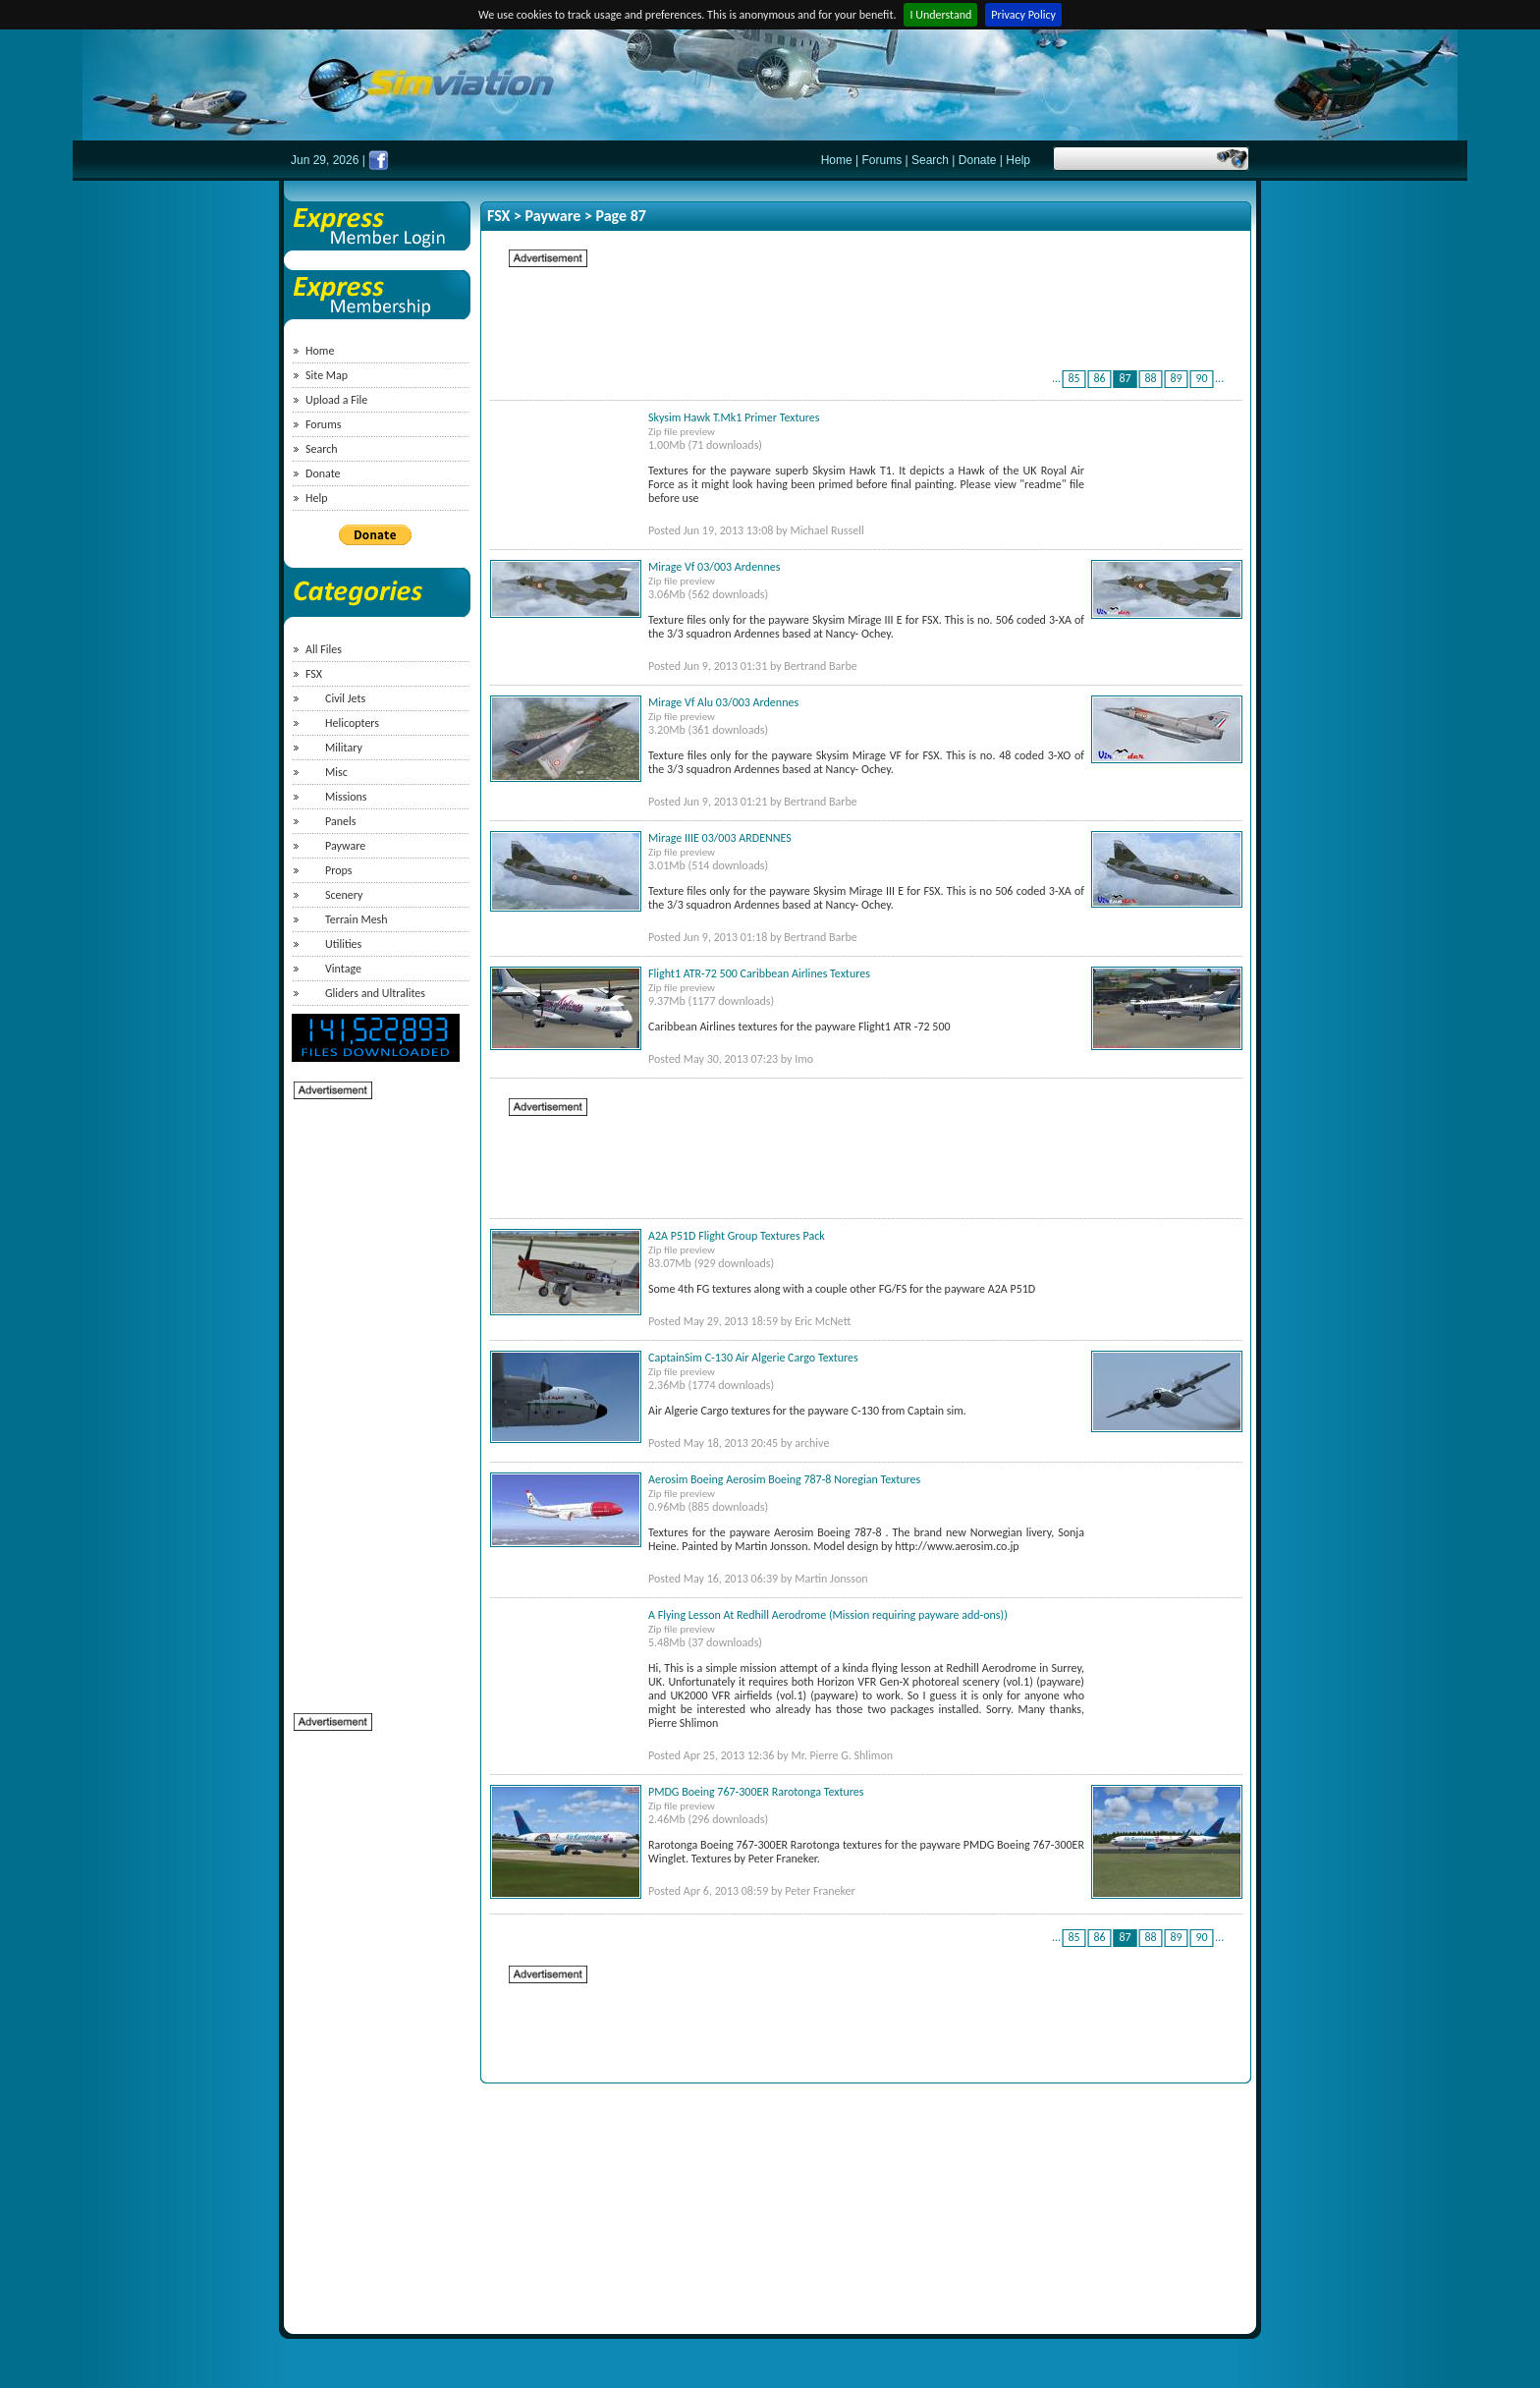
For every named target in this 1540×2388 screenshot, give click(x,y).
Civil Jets (345, 698)
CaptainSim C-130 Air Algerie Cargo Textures (753, 1357)
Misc (336, 772)
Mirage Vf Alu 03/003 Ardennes (723, 702)
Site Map (326, 375)
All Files (323, 649)
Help (1018, 160)
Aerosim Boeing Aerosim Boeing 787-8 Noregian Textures (784, 1479)
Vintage (343, 968)
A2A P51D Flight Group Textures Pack (736, 1236)
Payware (345, 846)
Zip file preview (681, 431)
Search (930, 160)
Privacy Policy (1023, 15)
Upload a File (336, 400)
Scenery (344, 895)
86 (1100, 378)
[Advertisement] (372, 1396)
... (1056, 378)
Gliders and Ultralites (375, 993)
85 (1074, 378)
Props (338, 870)
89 (1176, 378)
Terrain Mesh (356, 919)
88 (1151, 378)
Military (343, 747)
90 (1202, 378)
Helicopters (352, 723)
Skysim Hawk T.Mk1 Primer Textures (734, 417)
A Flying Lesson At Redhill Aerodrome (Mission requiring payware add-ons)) (828, 1615)
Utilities (343, 944)
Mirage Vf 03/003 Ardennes (714, 567)
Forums (882, 160)
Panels (340, 821)
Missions (345, 797)
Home (836, 160)
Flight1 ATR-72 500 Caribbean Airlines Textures (759, 973)
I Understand (940, 15)
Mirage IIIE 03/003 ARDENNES (720, 838)
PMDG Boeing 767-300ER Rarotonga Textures (755, 1792)
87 (1125, 378)
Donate (978, 160)
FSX (313, 674)
